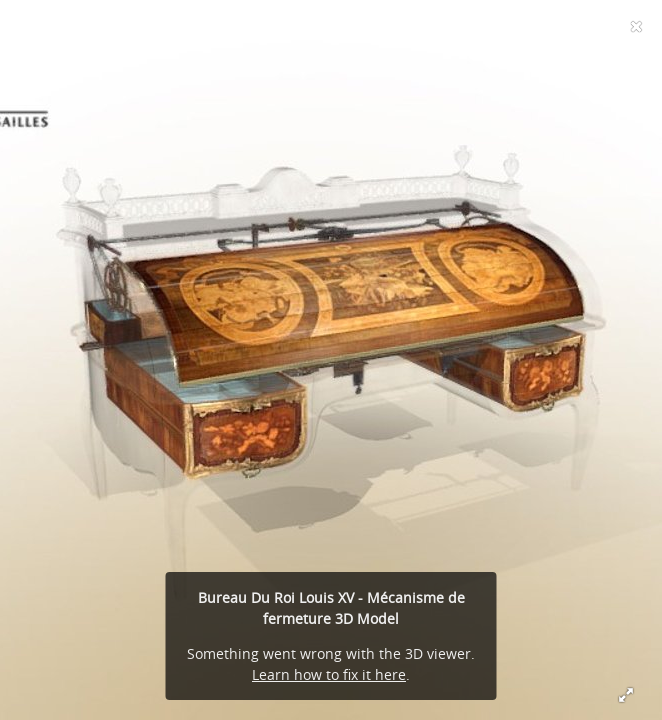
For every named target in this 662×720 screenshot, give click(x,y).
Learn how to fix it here (329, 674)
